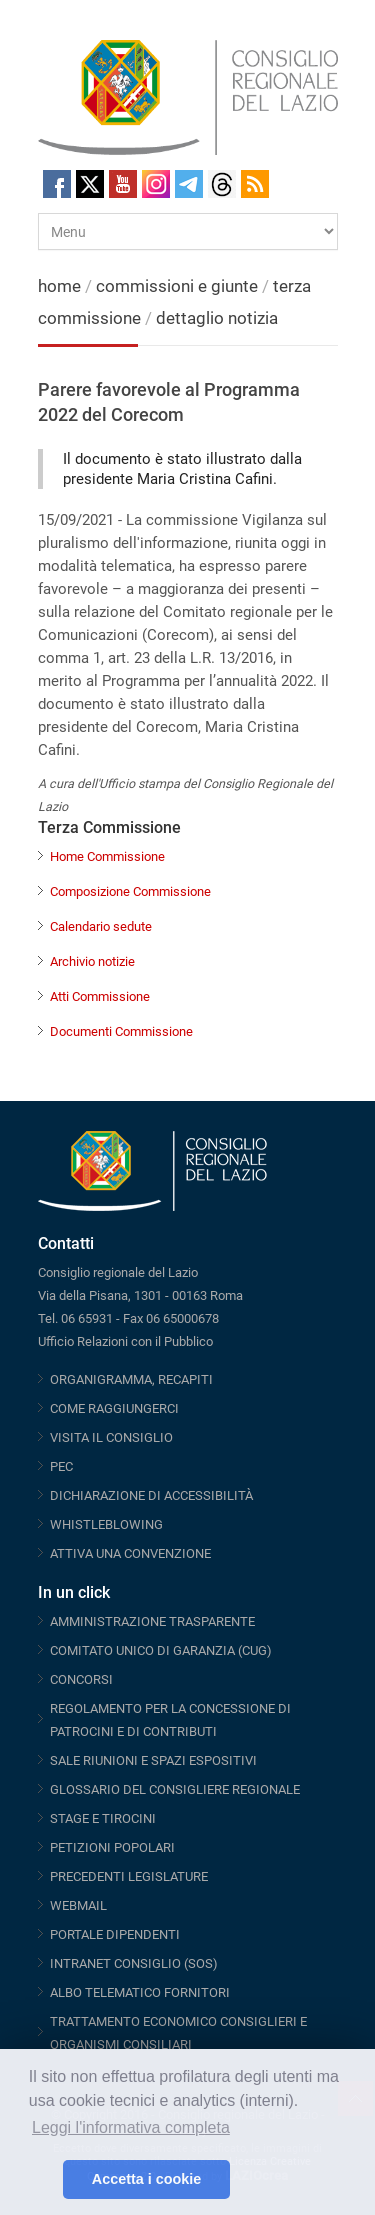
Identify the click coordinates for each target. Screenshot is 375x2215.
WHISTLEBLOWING (106, 1524)
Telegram (189, 184)
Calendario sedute (101, 926)
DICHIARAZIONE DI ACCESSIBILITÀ (151, 1495)
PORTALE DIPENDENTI (115, 1934)
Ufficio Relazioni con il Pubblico (125, 1341)
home (59, 286)
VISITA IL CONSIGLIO (111, 1437)
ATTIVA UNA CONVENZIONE (130, 1553)
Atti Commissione (100, 996)
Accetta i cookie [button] (147, 2179)
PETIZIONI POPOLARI (112, 1847)
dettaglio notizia (217, 318)
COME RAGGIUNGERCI (114, 1408)
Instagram (156, 184)
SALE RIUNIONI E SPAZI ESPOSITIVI (153, 1760)
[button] (42, 2180)
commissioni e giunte (177, 286)
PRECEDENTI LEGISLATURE (129, 1876)
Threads (222, 184)
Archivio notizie (92, 961)
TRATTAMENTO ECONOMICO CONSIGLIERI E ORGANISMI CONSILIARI (178, 2033)
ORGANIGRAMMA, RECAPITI (131, 1379)
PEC (61, 1466)
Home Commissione (107, 856)
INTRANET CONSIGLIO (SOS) (134, 1963)
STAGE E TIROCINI (103, 1818)
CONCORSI (81, 1679)
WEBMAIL (78, 1905)
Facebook (57, 184)
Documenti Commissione (121, 1031)
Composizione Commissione (130, 891)
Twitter (90, 184)
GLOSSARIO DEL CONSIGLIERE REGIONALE (175, 1789)
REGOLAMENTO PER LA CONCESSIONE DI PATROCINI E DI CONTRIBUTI (170, 1720)
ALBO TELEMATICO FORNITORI (140, 1992)
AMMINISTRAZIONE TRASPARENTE (152, 1621)
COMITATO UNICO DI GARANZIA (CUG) (161, 1650)
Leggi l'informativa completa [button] (131, 2127)
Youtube (123, 184)
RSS (255, 184)
